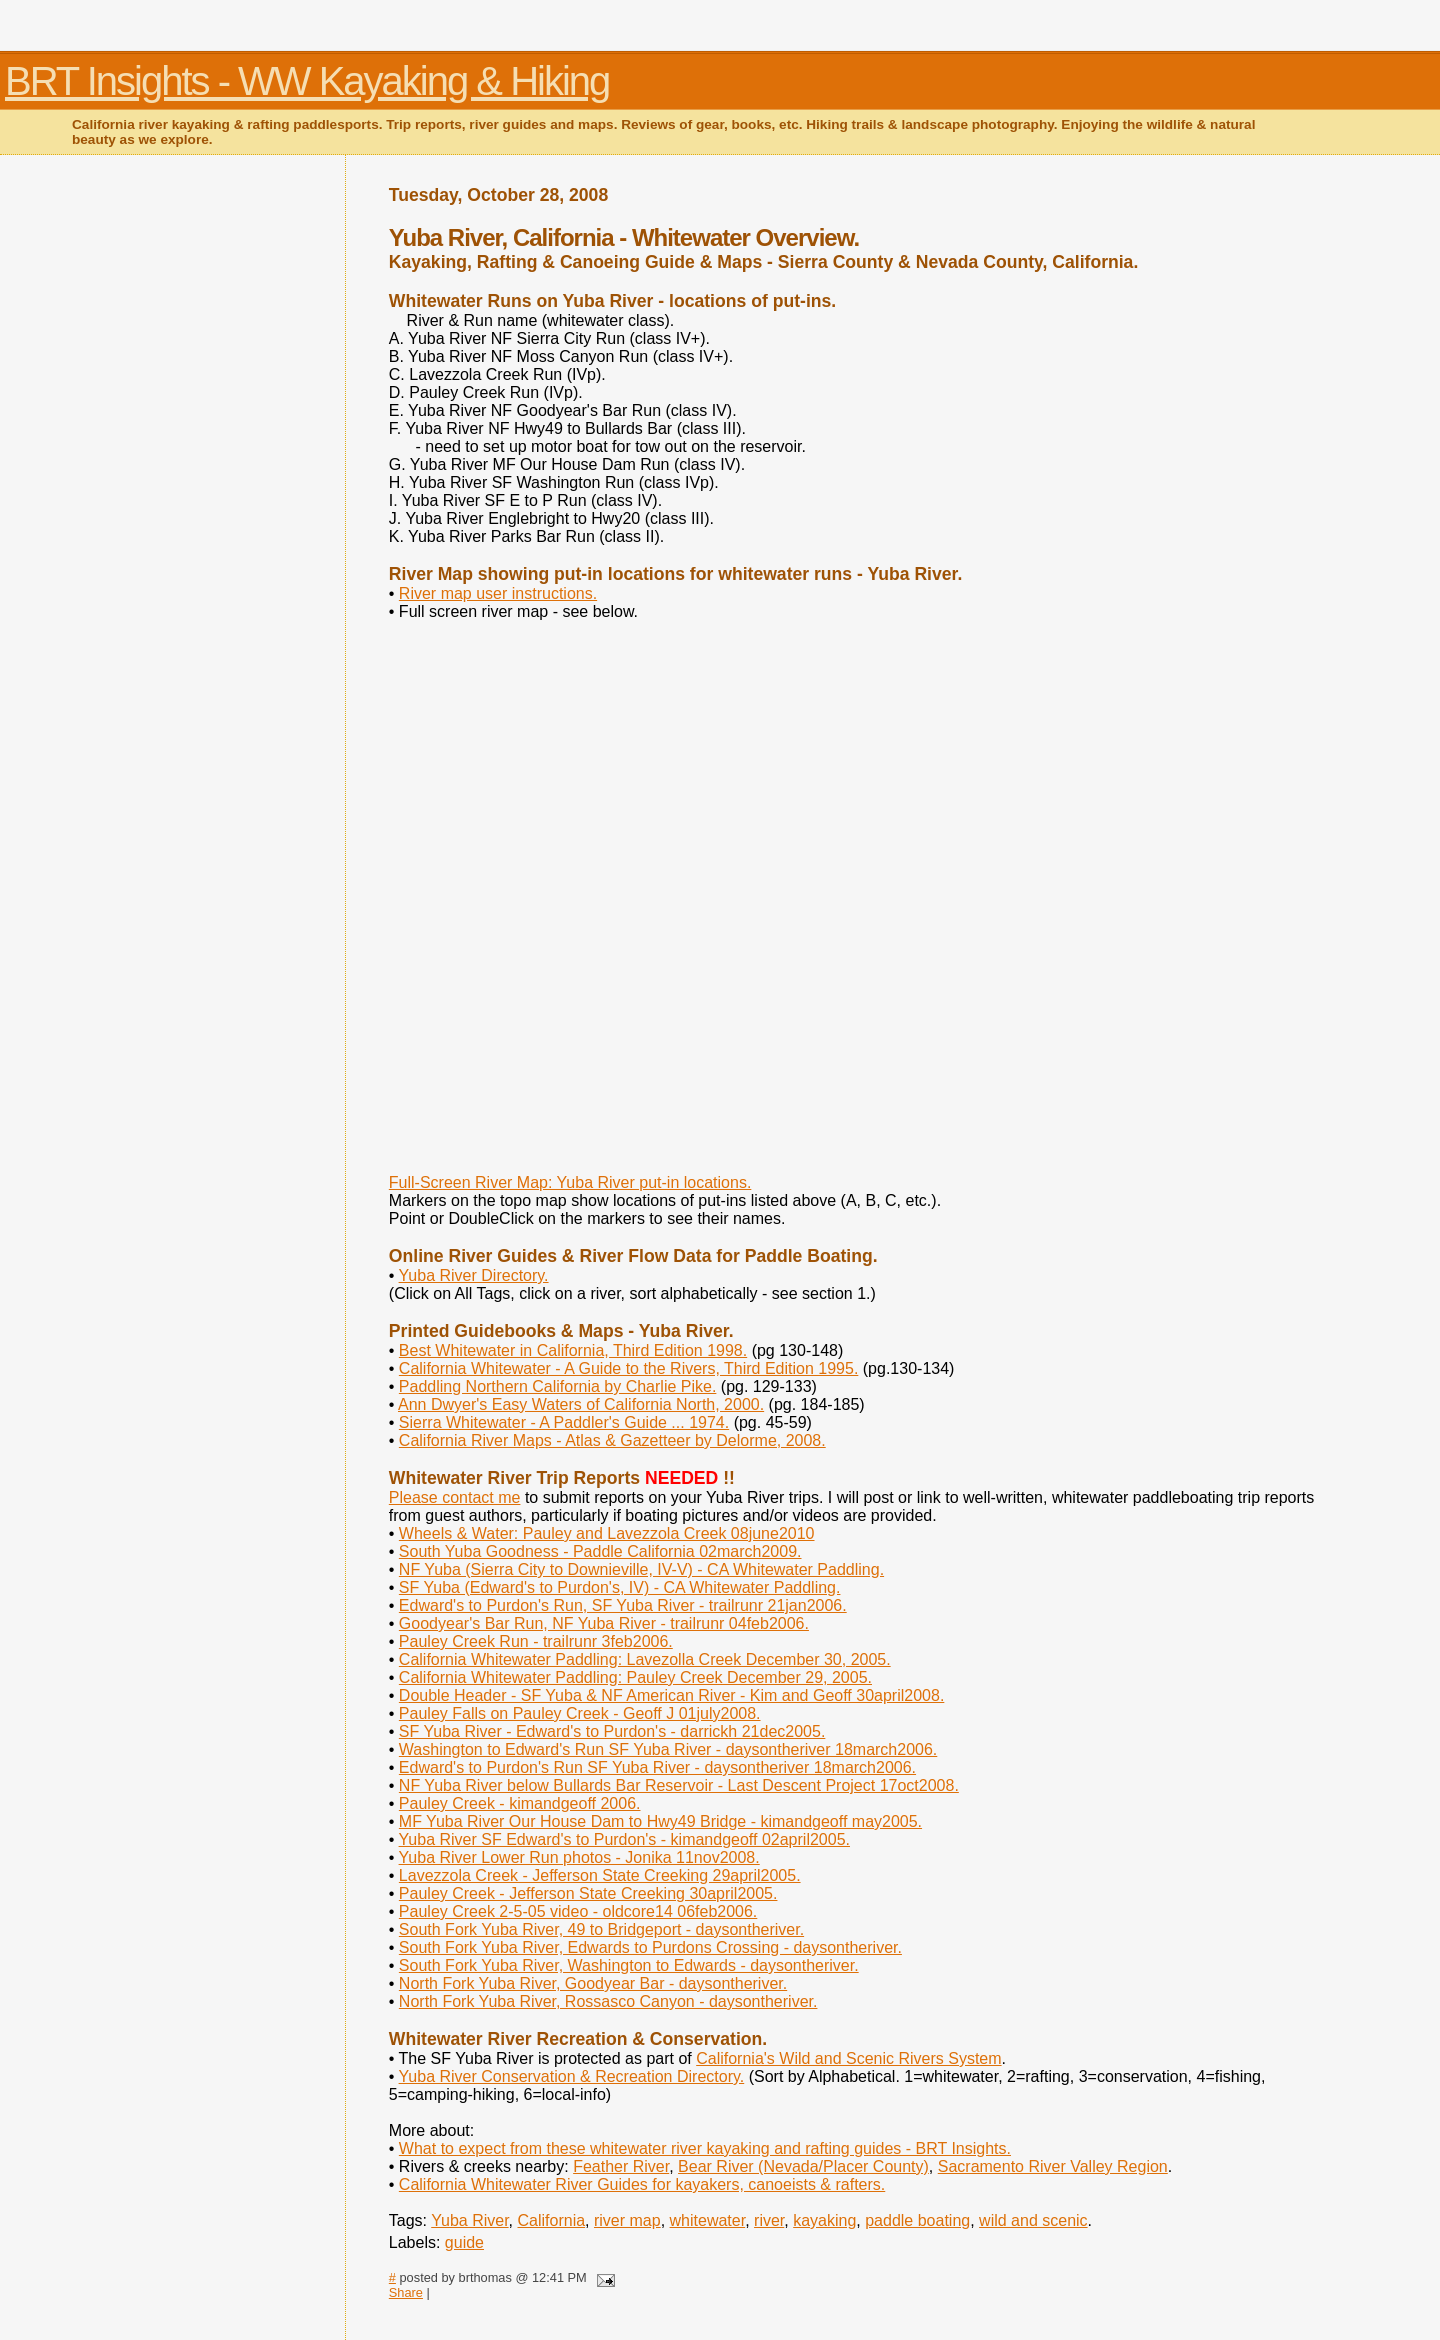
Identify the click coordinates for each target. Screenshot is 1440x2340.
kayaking (824, 2220)
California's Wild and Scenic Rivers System (848, 2058)
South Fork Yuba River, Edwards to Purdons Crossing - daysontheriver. (650, 1947)
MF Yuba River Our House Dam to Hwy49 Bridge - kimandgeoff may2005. (660, 1821)
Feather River (621, 2166)
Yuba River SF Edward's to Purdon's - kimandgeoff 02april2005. (624, 1839)
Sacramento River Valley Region (1053, 2166)
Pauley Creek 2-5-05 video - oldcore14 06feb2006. (578, 1911)
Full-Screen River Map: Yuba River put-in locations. (570, 1182)
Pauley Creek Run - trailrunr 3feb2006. (536, 1641)
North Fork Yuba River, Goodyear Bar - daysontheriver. (593, 1983)
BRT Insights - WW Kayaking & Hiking (307, 81)
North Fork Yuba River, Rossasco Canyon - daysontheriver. (608, 2001)
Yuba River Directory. (474, 1275)
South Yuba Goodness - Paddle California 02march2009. (600, 1551)
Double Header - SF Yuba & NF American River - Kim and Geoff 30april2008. (671, 1695)
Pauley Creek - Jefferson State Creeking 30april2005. (588, 1893)
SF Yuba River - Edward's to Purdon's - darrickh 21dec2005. (612, 1731)
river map (627, 2220)
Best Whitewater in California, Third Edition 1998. (573, 1350)
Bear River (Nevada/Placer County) (803, 2166)
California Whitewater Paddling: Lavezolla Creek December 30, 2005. (645, 1659)
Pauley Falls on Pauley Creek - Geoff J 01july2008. (580, 1713)
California (552, 2220)
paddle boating (917, 2220)
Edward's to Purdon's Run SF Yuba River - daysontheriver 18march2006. (657, 1767)
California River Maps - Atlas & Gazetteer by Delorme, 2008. (612, 1440)
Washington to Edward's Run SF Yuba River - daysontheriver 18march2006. (668, 1749)
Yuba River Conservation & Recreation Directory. (572, 2076)
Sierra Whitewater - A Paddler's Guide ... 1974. (564, 1422)
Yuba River (469, 2220)
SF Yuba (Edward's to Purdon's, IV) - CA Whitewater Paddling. (620, 1587)
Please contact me (455, 1497)
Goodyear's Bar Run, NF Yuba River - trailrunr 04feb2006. (604, 1623)
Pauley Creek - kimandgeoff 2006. (520, 1803)
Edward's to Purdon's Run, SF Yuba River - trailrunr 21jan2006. (623, 1605)
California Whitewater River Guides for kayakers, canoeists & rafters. (642, 2184)
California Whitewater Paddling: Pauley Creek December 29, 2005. (635, 1677)
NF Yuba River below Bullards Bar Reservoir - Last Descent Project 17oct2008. (679, 1785)
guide (464, 2242)
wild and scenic (1033, 2220)
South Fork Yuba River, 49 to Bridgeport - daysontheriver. (601, 1929)
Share (406, 2292)
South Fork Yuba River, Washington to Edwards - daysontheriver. (629, 1965)
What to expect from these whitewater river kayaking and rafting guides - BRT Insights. (705, 2148)
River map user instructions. (498, 593)
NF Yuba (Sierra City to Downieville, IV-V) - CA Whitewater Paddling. (641, 1569)
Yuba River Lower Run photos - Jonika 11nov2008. (579, 1857)
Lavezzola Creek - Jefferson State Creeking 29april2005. (600, 1875)
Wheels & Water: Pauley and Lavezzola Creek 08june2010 (607, 1533)
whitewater (708, 2220)
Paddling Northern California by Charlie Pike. (558, 1386)
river (769, 2220)
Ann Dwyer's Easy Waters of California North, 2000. (581, 1404)
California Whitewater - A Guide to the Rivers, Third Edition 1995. (628, 1368)
